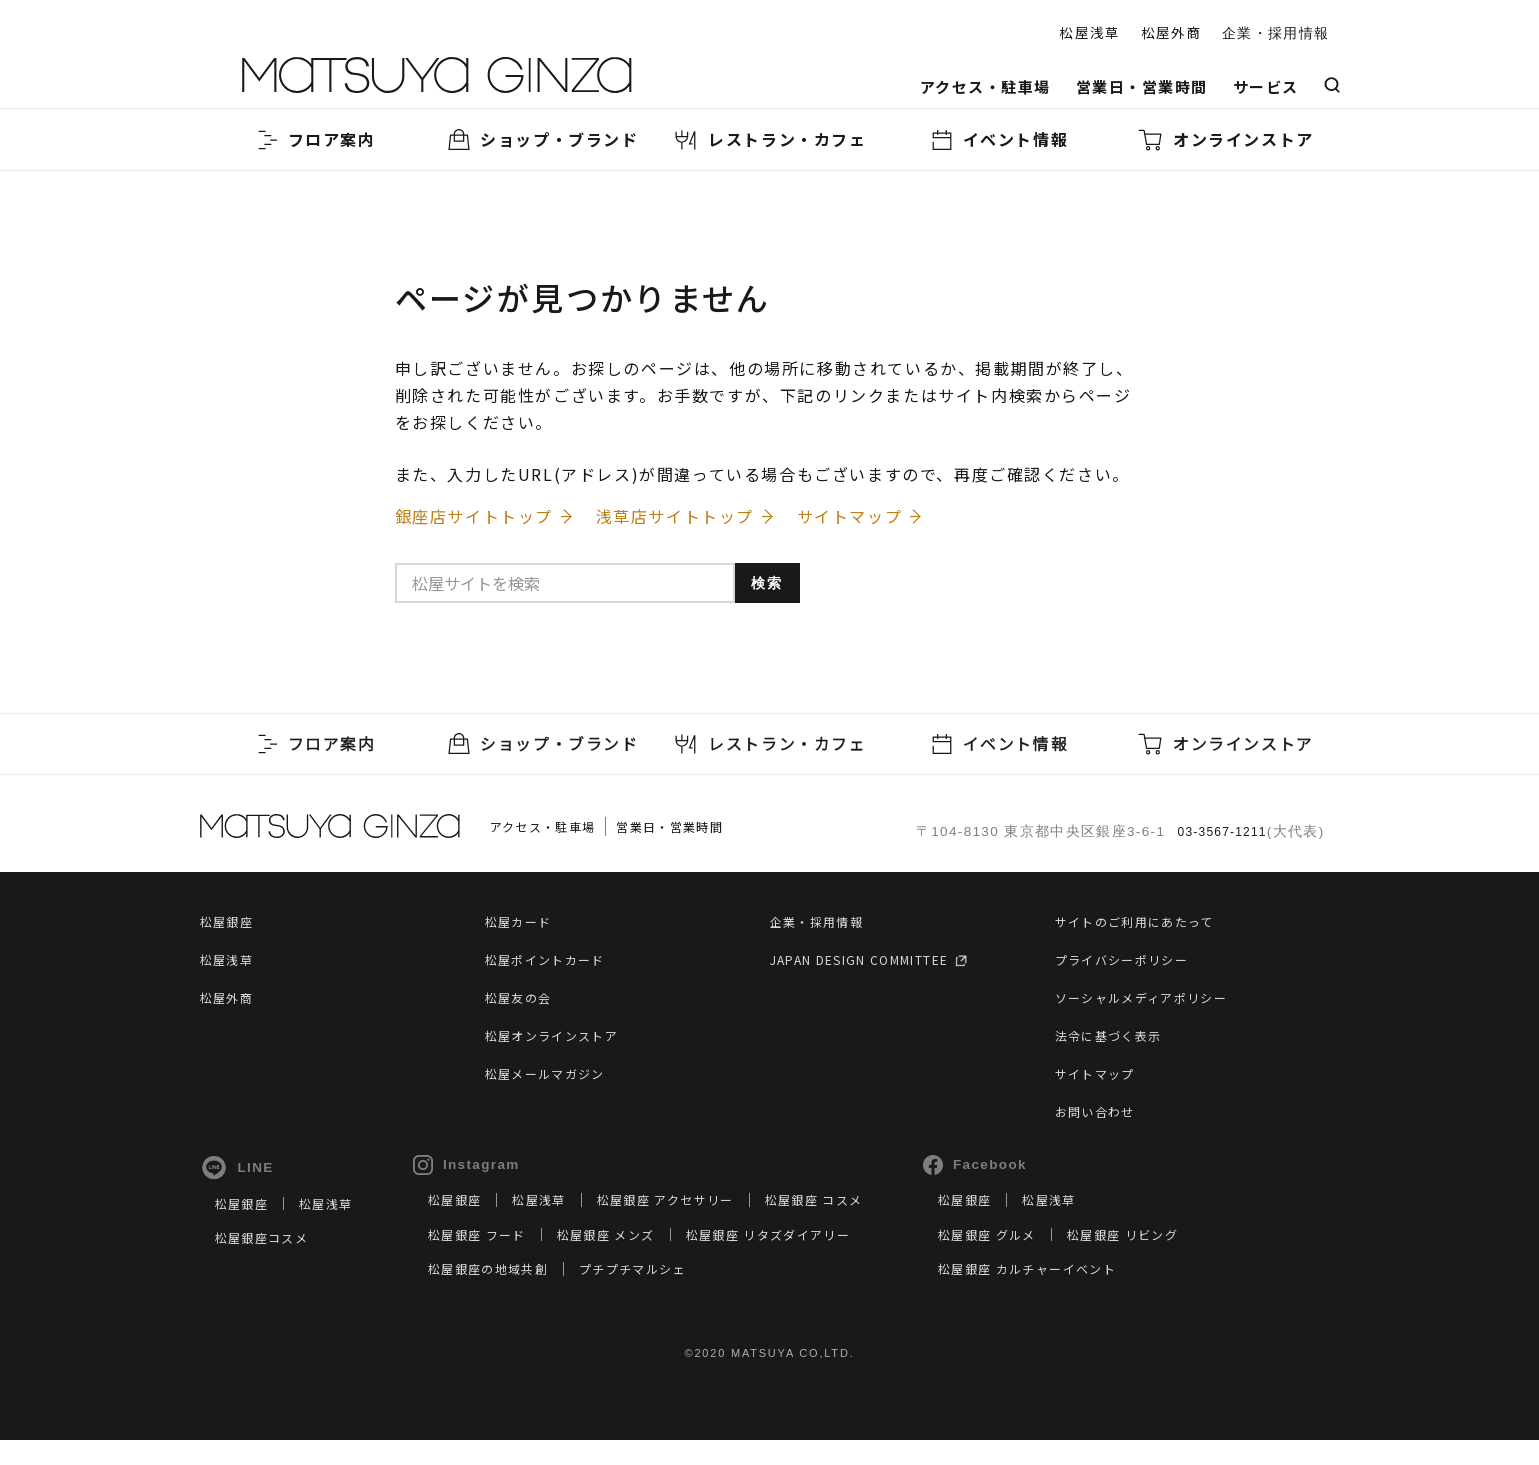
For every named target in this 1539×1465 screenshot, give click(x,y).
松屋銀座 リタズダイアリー (824, 1258)
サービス (1266, 86)
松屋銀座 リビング (1210, 1258)
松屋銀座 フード (500, 1258)
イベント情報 (998, 139)
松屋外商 (1171, 32)
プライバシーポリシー (1132, 967)
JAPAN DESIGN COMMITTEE (882, 967)
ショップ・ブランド (541, 139)
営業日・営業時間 (1142, 86)
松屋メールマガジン (554, 1081)
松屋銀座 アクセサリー (707, 1223)
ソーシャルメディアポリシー (1154, 1005)
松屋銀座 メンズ (643, 1258)
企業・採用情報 (1275, 33)
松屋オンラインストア (562, 1043)
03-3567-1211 (1216, 837)
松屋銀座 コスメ (873, 1223)
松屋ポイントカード (554, 967)
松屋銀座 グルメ (1060, 1258)
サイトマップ (1101, 1081)
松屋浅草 (1089, 32)
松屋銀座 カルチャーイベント (1106, 1292)
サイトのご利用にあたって (1146, 929)
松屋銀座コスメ (268, 1261)
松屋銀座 (230, 929)
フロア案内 (314, 139)
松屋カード (523, 929)
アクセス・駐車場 (985, 86)
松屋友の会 (523, 1005)
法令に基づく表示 (1116, 1043)
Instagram (482, 1173)
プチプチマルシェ (674, 1292)
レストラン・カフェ (769, 139)
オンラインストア (1225, 139)
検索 (781, 598)
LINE (237, 1176)
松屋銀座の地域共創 (513, 1292)
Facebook (1041, 1173)
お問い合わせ (1101, 1119)
